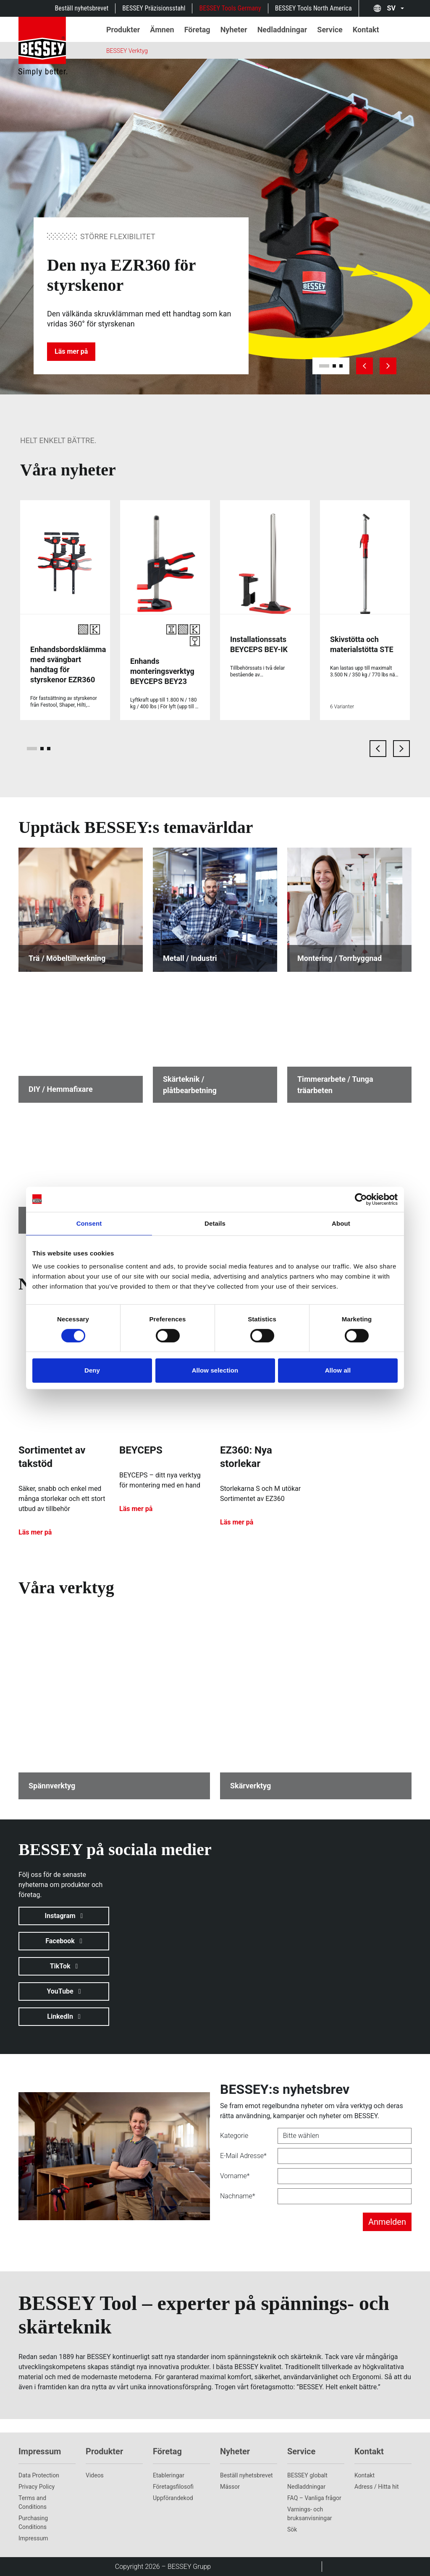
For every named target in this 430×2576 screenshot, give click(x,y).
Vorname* (234, 2176)
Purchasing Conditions (33, 2522)
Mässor (230, 2486)
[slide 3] (341, 366)
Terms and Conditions (32, 2502)
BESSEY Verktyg (127, 50)
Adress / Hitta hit (376, 2486)
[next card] (401, 748)
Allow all (338, 1370)
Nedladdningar (306, 2486)
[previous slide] (364, 366)
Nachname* (237, 2196)
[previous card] (378, 748)
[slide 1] (324, 366)
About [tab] (341, 1223)
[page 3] (48, 748)
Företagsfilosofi (173, 2486)
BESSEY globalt (307, 2475)
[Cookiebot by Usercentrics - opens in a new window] (361, 1199)
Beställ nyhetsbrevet (82, 8)
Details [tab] (215, 1223)
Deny (92, 1370)
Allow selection (215, 1370)
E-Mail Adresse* (243, 2156)
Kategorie (234, 2136)
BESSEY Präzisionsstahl (153, 8)
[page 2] (42, 748)
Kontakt (364, 2475)
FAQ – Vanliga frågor (314, 2498)
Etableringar (168, 2475)
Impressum (33, 2538)
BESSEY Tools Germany (230, 8)
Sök (292, 2529)
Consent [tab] (89, 1223)
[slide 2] (334, 366)
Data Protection (38, 2475)
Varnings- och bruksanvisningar (309, 2513)
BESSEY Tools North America (313, 8)
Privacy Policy (36, 2486)
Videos (95, 2475)
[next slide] (388, 366)
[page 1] (32, 748)
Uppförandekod (173, 2498)
